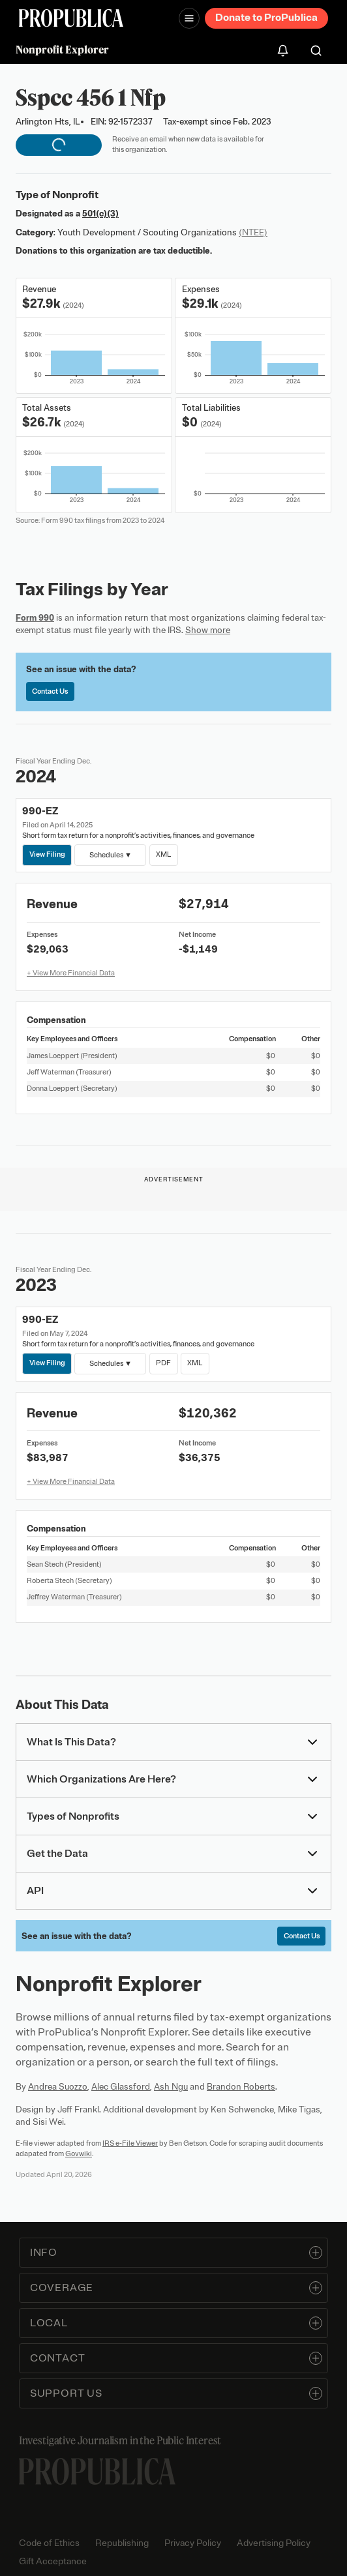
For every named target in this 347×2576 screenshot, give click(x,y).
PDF (163, 1362)
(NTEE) (253, 232)
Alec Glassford (120, 2086)
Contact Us (50, 691)
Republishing (122, 2543)
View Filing (47, 854)
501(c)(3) (100, 213)
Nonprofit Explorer (62, 49)
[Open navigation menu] (189, 18)
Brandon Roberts (241, 2086)
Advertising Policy (273, 2543)
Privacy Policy (192, 2543)
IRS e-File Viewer (130, 2143)
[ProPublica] (71, 18)
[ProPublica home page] (97, 2471)
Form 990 (35, 617)
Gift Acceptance (53, 2561)
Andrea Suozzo (57, 2086)
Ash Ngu (171, 2086)
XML (163, 854)
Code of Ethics (49, 2543)
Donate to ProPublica (266, 17)
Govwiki (78, 2153)
